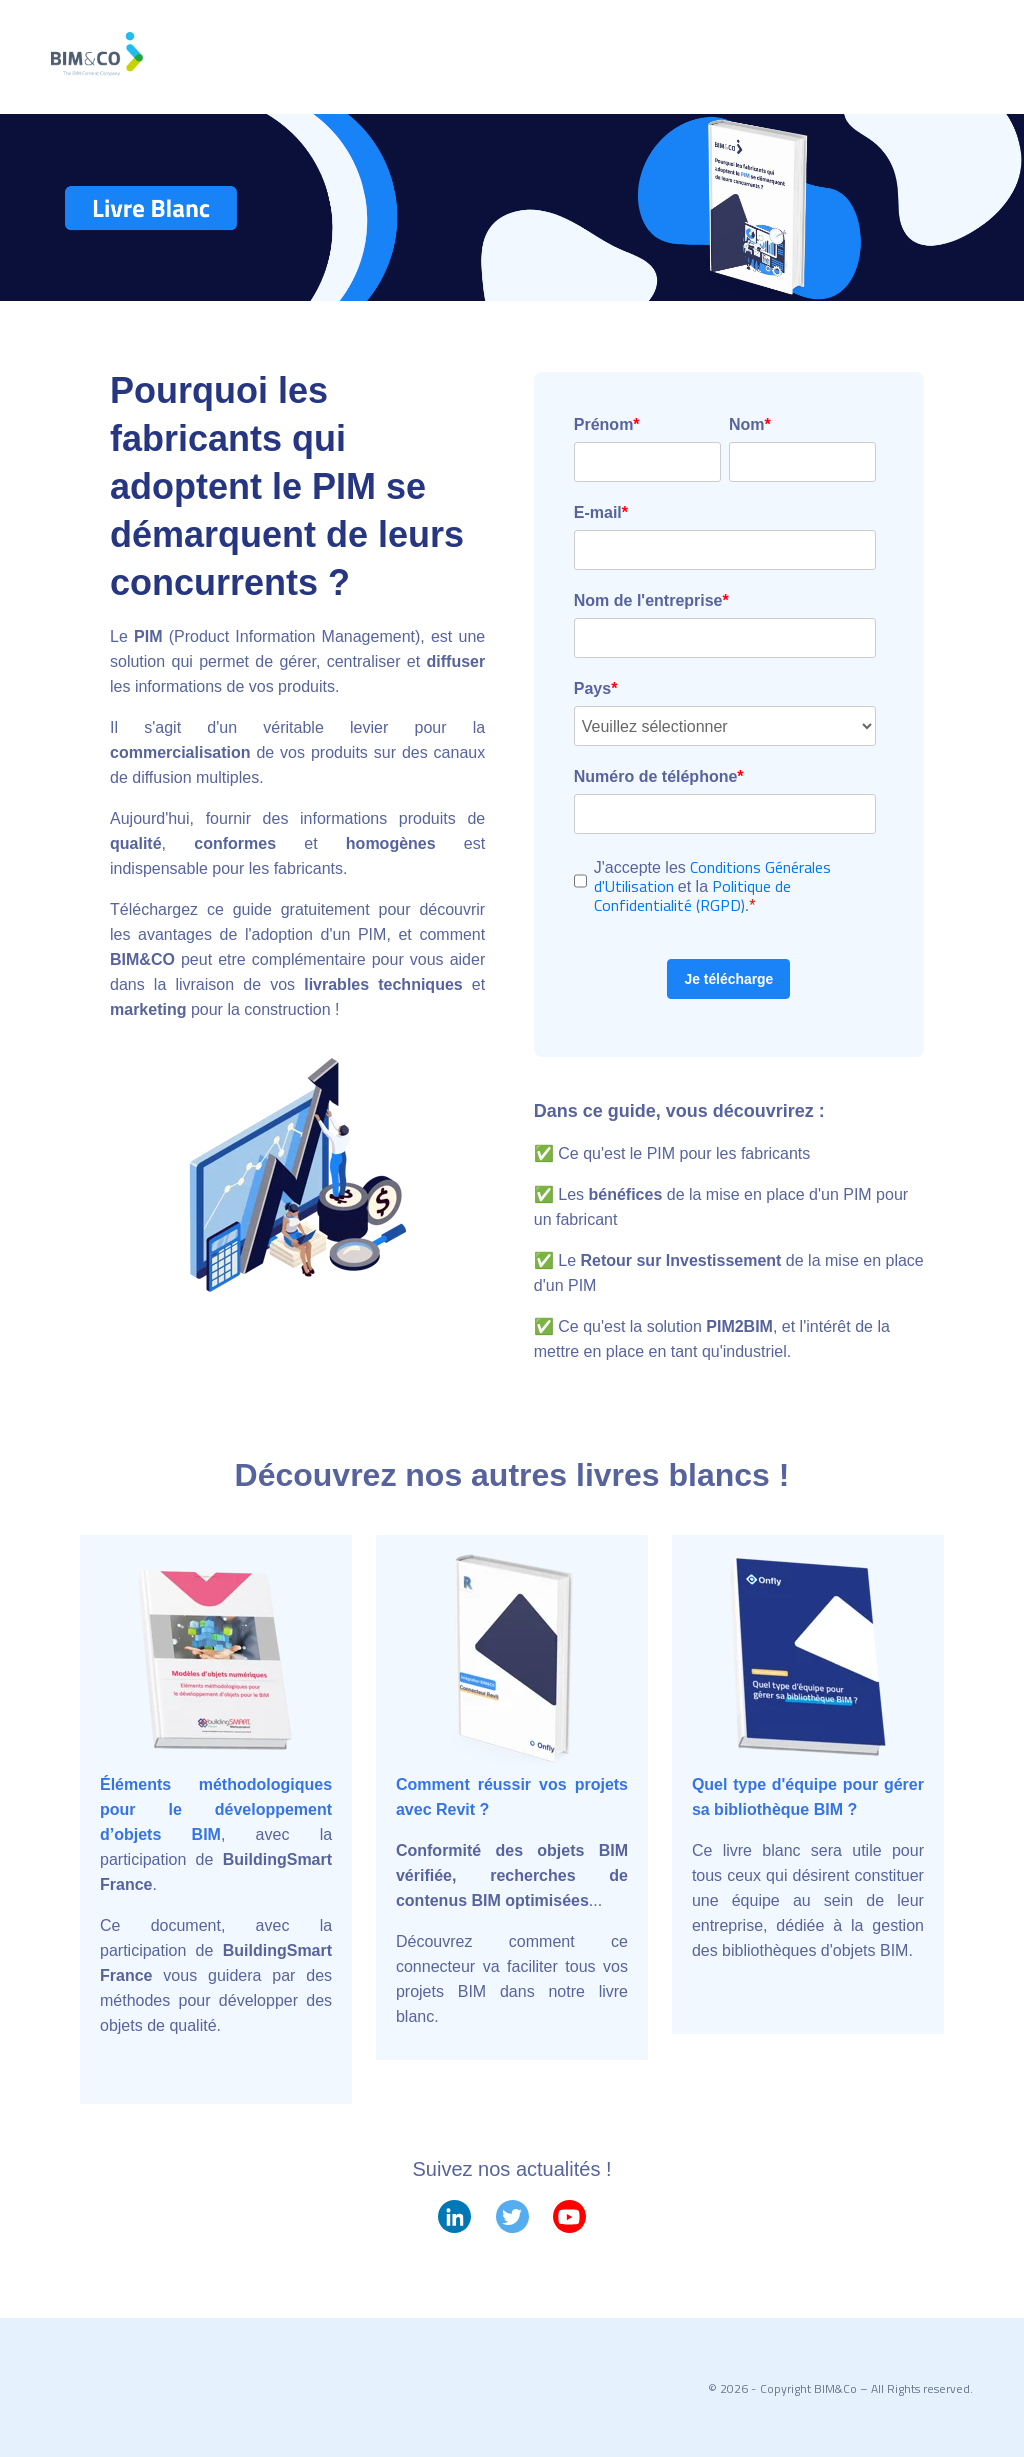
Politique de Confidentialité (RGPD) (693, 895)
